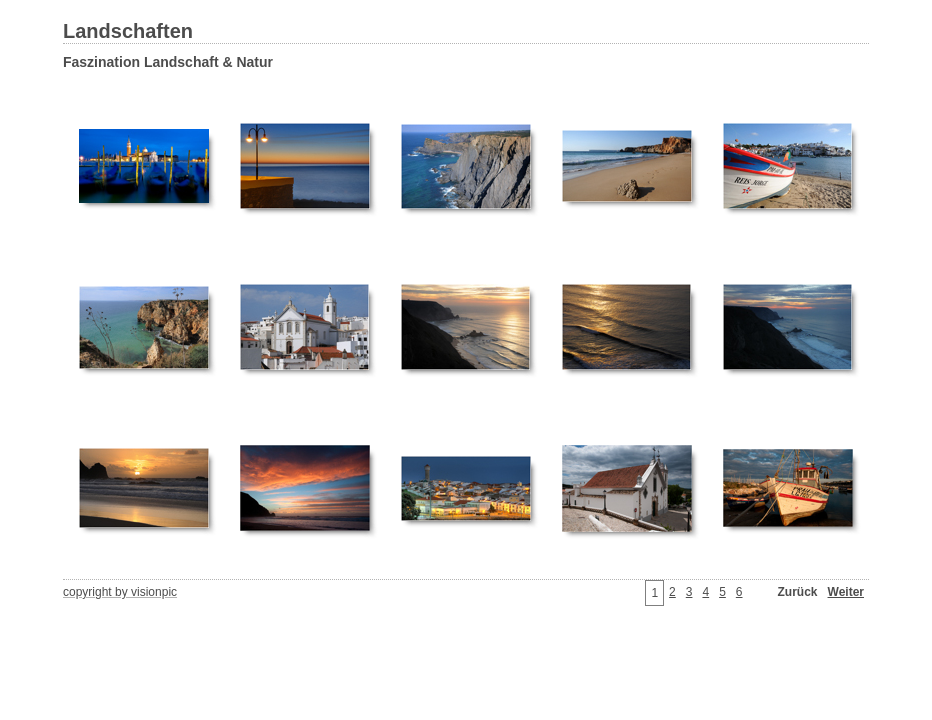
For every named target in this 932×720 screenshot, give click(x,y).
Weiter (846, 592)
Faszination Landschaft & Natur (168, 62)
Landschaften (128, 31)
